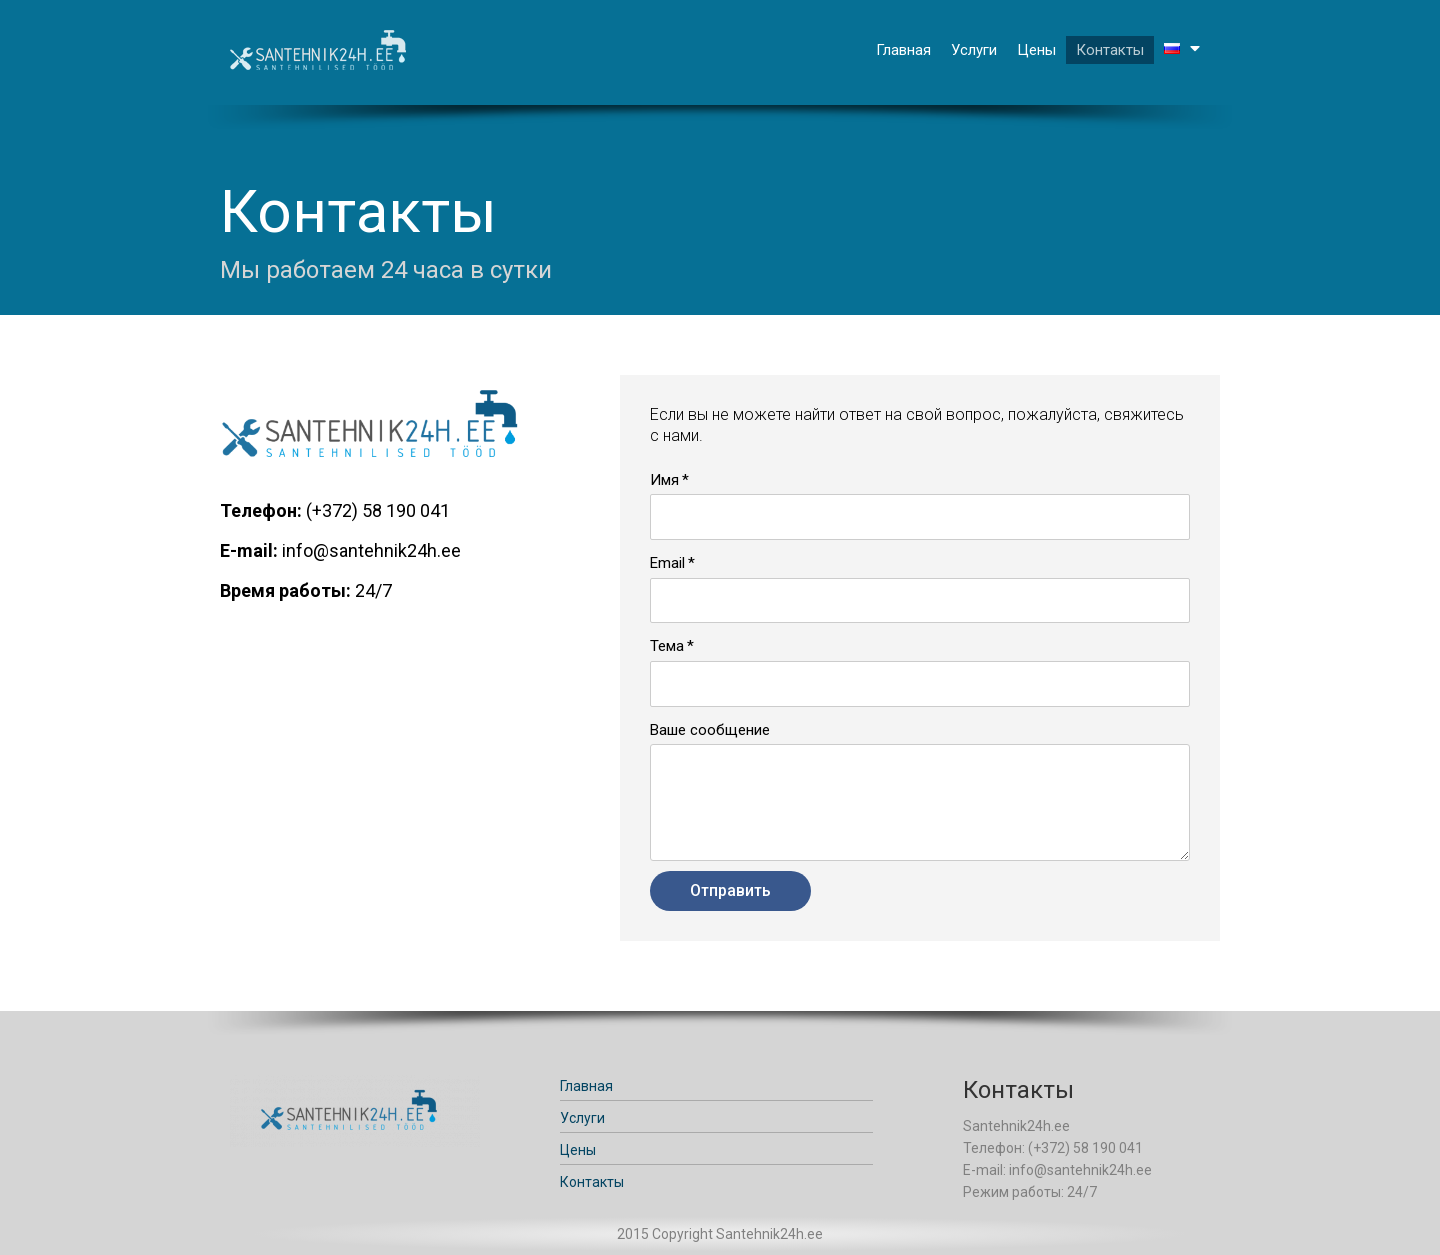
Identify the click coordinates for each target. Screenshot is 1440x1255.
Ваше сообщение (710, 730)
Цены (1036, 50)
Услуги (974, 50)
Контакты (1110, 50)
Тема (667, 646)
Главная (903, 50)
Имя (664, 480)
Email (667, 563)
